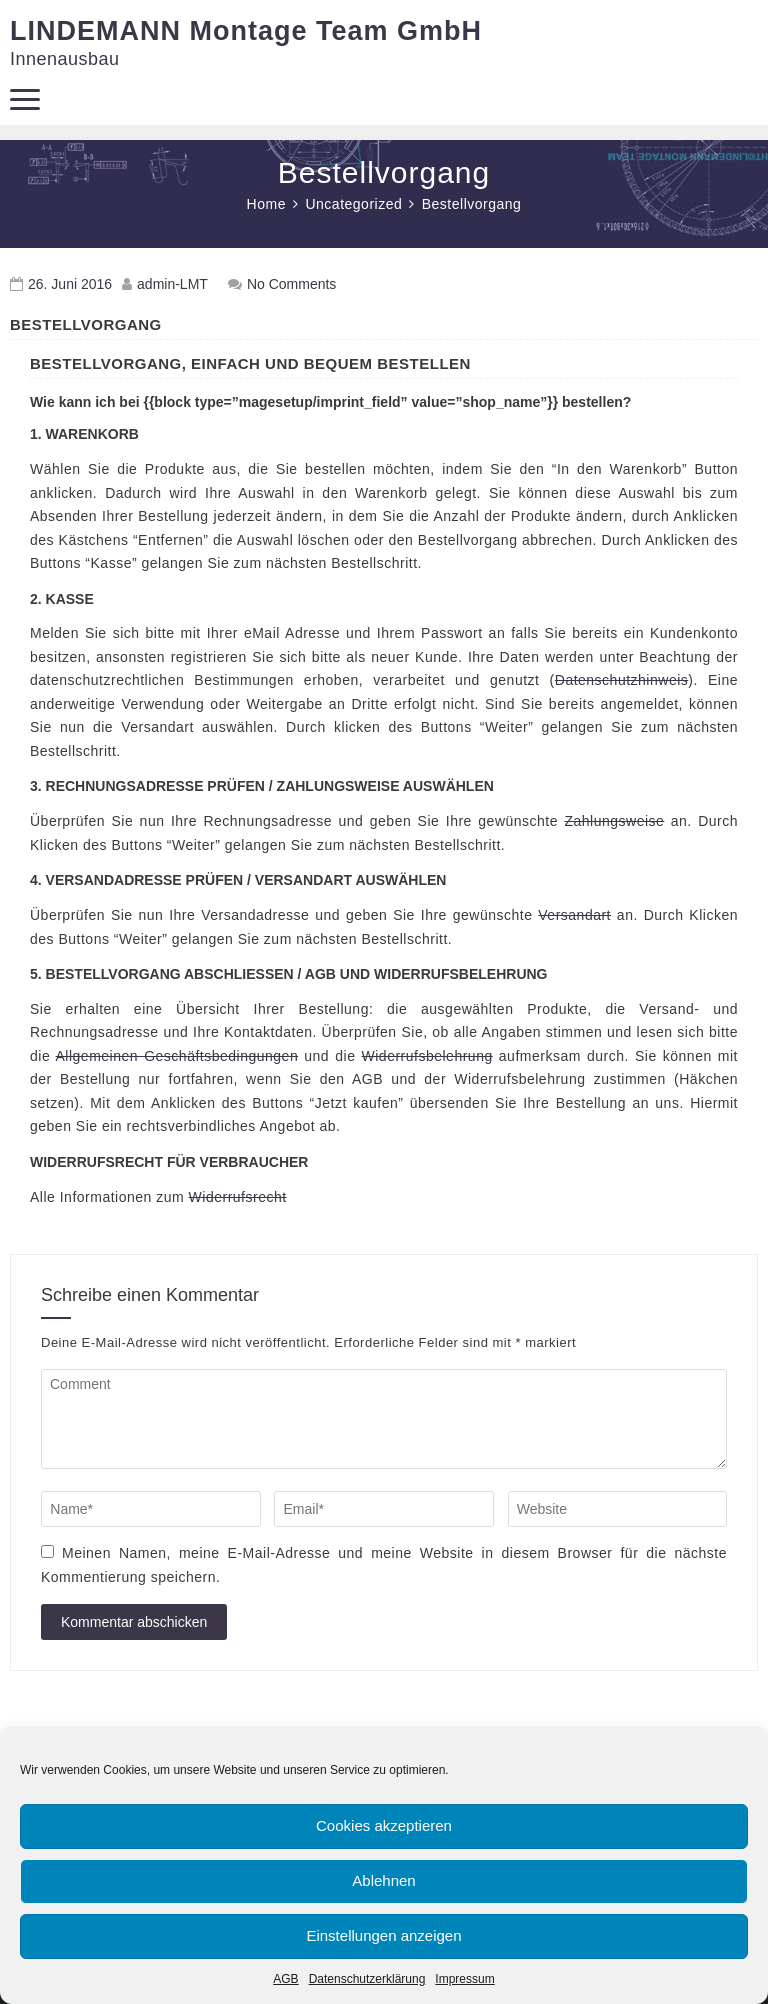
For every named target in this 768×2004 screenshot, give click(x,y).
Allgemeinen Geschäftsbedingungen (177, 1056)
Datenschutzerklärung (367, 1979)
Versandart (574, 915)
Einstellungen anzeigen (383, 1935)
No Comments (291, 284)
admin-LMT (172, 284)
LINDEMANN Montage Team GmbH (246, 31)
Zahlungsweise (614, 821)
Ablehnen (383, 1880)
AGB (285, 1979)
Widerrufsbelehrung (427, 1056)
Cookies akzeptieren (384, 1825)
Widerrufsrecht (238, 1197)
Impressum (464, 1979)
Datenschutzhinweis (622, 680)
